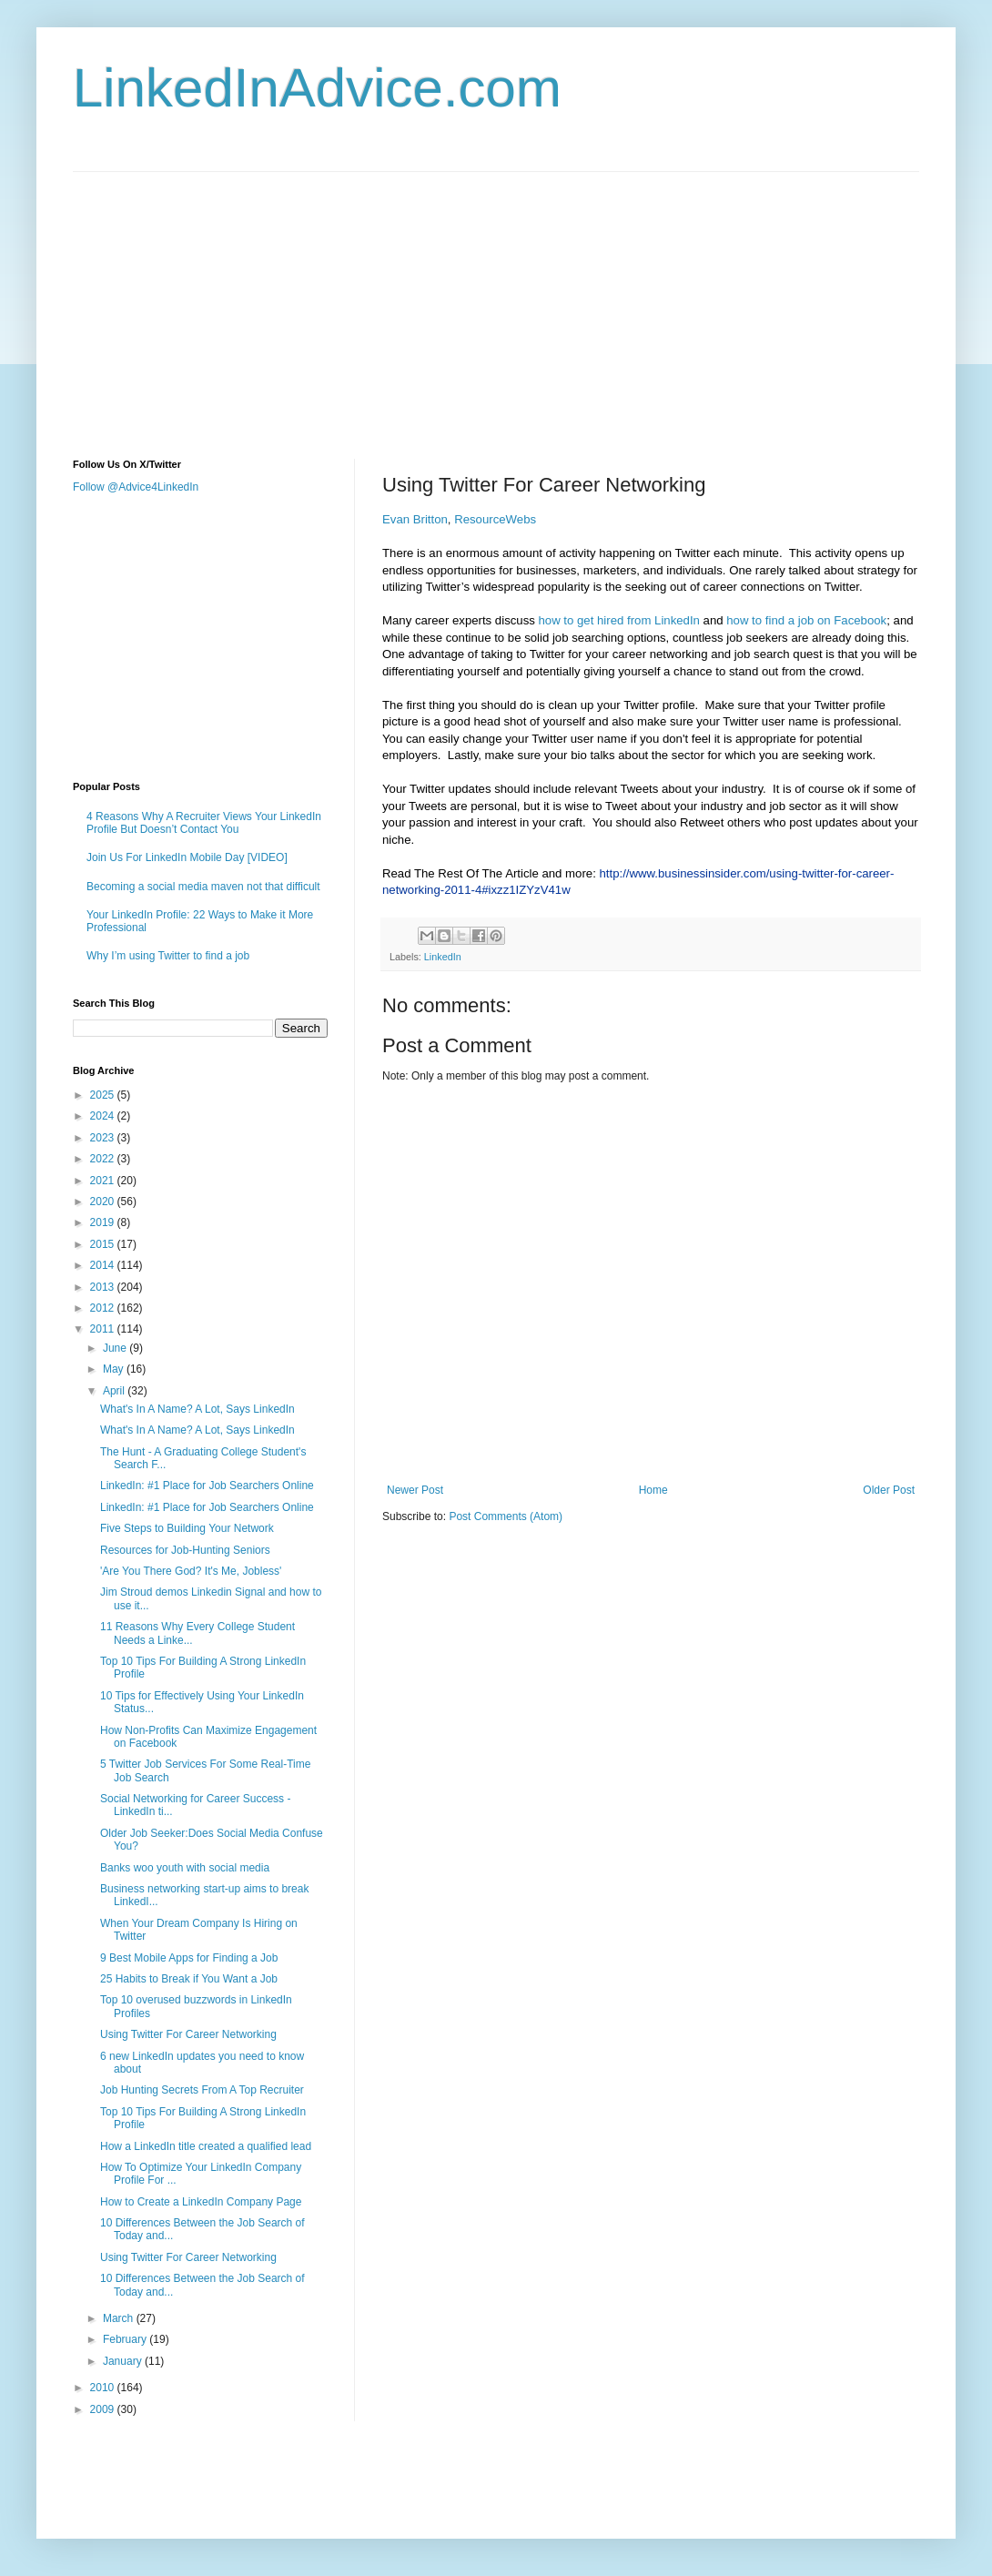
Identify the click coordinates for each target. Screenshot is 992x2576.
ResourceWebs (495, 519)
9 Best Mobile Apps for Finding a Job (189, 1958)
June (116, 1348)
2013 (103, 1287)
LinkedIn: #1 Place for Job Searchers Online (207, 1485)
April (115, 1390)
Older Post (889, 1490)
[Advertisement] (386, 299)
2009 (103, 2409)
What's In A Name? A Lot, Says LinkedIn (197, 1409)
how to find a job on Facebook (806, 620)
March (120, 2318)
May (115, 1369)
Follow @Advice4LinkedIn (135, 487)
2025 (103, 1095)
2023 (103, 1137)
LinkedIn (442, 956)
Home (653, 1490)
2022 (103, 1158)
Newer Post (415, 1490)
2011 (103, 1329)
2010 (103, 2387)
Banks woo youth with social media (184, 1867)
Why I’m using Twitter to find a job (167, 955)
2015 (103, 1244)
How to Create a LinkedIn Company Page (200, 2202)
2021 (103, 1180)
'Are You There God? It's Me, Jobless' (190, 1571)
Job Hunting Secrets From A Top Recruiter (202, 2090)
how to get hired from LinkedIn (619, 620)
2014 (103, 1265)
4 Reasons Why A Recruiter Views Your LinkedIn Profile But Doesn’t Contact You (203, 823)
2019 (103, 1222)
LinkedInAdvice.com (317, 87)
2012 (103, 1308)
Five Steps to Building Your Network (187, 1528)
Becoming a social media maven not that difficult (203, 886)
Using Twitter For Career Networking (188, 2034)
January (124, 2361)
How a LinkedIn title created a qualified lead (205, 2146)
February (126, 2339)
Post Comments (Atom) (505, 1516)
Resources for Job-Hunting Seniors (185, 1550)
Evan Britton (415, 519)
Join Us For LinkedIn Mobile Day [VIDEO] (187, 857)
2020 (103, 1201)
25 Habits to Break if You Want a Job (189, 1979)
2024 (103, 1116)
